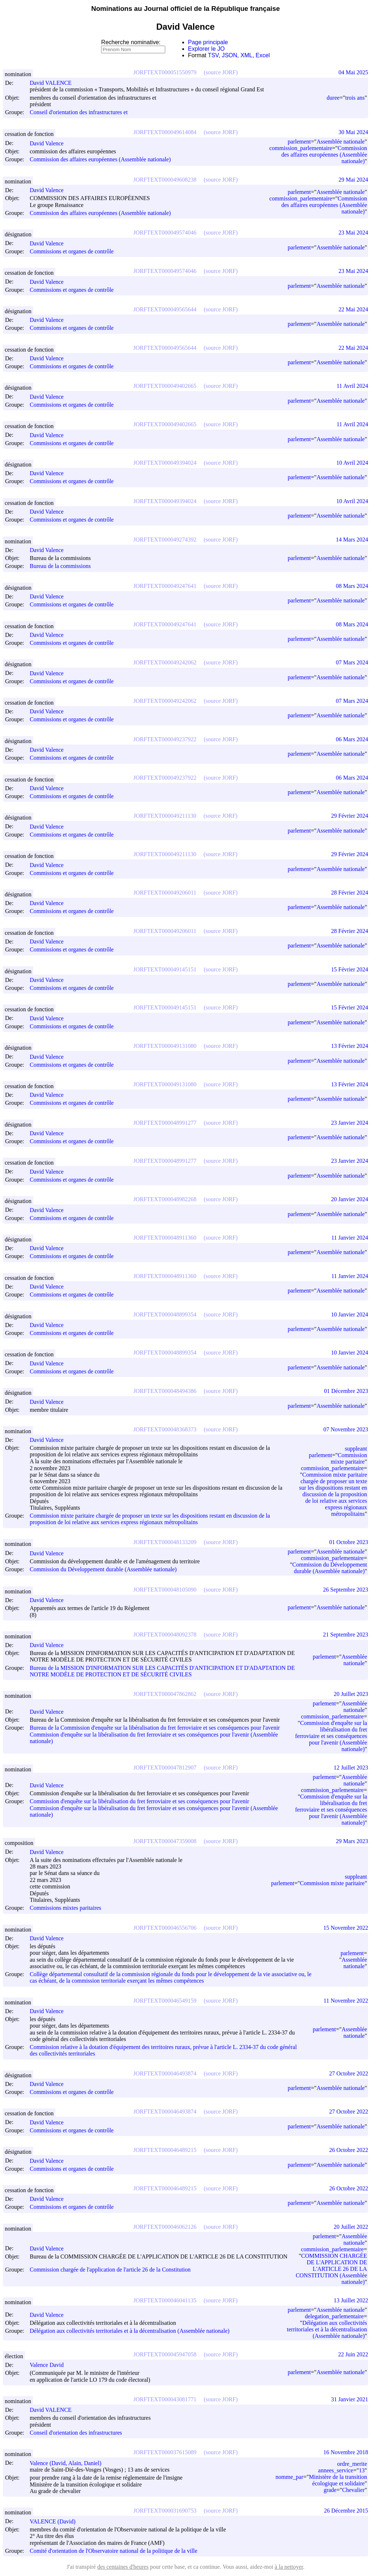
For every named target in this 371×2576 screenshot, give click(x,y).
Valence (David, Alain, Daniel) (69, 2463)
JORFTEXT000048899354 (164, 1314)
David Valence (50, 143)
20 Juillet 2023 (351, 1694)
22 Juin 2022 (353, 2354)
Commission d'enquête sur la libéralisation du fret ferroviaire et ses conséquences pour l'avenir (139, 1802)
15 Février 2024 (349, 969)
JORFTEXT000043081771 (164, 2399)
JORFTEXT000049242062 (164, 662)
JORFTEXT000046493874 (164, 2073)
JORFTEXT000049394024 (164, 463)
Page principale (208, 42)
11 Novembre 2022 (346, 2001)
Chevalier (353, 2490)
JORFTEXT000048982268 (164, 1199)
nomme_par (289, 2477)
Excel (263, 55)
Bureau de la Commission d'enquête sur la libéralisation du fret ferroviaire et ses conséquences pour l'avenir (155, 1728)
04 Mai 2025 (353, 72)
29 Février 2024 (349, 816)
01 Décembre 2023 (346, 1391)
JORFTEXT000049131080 (164, 1046)
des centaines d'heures (123, 2567)
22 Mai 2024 (353, 309)
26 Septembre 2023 (345, 1589)
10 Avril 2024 (352, 463)
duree (333, 98)
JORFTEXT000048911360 (164, 1238)
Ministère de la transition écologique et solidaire (338, 2480)
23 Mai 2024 (353, 232)
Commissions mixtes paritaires (65, 1908)
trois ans (355, 98)
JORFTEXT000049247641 (164, 586)
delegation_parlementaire (334, 2316)
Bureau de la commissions (60, 566)
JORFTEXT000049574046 (164, 232)
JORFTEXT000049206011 (164, 892)
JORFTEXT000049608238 (164, 180)
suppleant (356, 1448)
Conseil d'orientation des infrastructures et (79, 112)
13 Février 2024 (349, 1046)
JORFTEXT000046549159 (164, 2001)
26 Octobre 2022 (348, 2150)
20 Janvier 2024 (349, 1199)
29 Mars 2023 (352, 1841)
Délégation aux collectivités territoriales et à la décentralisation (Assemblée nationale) (129, 2331)
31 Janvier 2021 (349, 2399)
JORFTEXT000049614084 (164, 132)
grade (330, 2490)
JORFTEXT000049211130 (165, 816)
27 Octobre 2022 (348, 2073)
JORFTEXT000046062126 (164, 2227)
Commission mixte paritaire (349, 1458)
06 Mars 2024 (352, 739)
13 (361, 2470)
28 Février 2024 (349, 892)
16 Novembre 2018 (345, 2452)
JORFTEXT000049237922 (164, 739)
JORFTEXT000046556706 (164, 1928)
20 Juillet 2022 (351, 2227)
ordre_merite (352, 2464)
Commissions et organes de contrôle (72, 251)
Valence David (50, 2365)
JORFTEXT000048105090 (164, 1589)
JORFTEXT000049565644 (164, 309)
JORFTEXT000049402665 (164, 386)
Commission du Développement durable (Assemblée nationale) (103, 1569)
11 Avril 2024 (352, 386)
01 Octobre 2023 (348, 1542)
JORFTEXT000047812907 (164, 1767)
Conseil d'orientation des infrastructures (76, 2433)
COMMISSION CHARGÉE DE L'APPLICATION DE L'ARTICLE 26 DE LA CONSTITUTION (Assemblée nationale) (331, 2269)
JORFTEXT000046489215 (164, 2150)
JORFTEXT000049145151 (164, 969)
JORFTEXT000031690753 (164, 2510)
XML (247, 55)
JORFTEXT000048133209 (164, 1542)
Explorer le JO (206, 49)
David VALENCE (54, 83)
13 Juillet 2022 (351, 2300)
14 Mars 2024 (352, 539)
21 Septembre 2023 (345, 1634)
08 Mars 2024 (352, 586)
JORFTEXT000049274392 (164, 539)
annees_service (335, 2470)
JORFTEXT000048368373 (164, 1429)
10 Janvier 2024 (349, 1314)
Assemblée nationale (341, 141)
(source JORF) (221, 72)
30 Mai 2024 (353, 132)
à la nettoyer (289, 2567)
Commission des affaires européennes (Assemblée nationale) (100, 159)
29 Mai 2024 (353, 180)
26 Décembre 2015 (346, 2510)
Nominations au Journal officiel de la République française (185, 8)
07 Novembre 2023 (345, 1429)
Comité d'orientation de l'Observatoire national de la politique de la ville (113, 2551)
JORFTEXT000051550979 (164, 72)
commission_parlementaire (300, 148)
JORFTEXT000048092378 (164, 1634)
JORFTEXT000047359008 (164, 1841)
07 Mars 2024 (352, 662)
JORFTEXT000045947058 (164, 2354)
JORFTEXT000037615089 (164, 2452)
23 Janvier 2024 (349, 1123)
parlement (299, 141)
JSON (229, 55)
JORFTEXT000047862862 (164, 1694)
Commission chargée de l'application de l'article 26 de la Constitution (110, 2269)
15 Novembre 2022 (345, 1928)
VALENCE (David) (56, 2521)
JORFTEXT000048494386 (164, 1391)
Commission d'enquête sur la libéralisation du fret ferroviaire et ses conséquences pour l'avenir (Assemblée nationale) (331, 1736)
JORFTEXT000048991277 (164, 1123)
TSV (213, 55)
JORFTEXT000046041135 (164, 2300)
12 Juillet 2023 (351, 1767)
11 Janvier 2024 (349, 1238)
